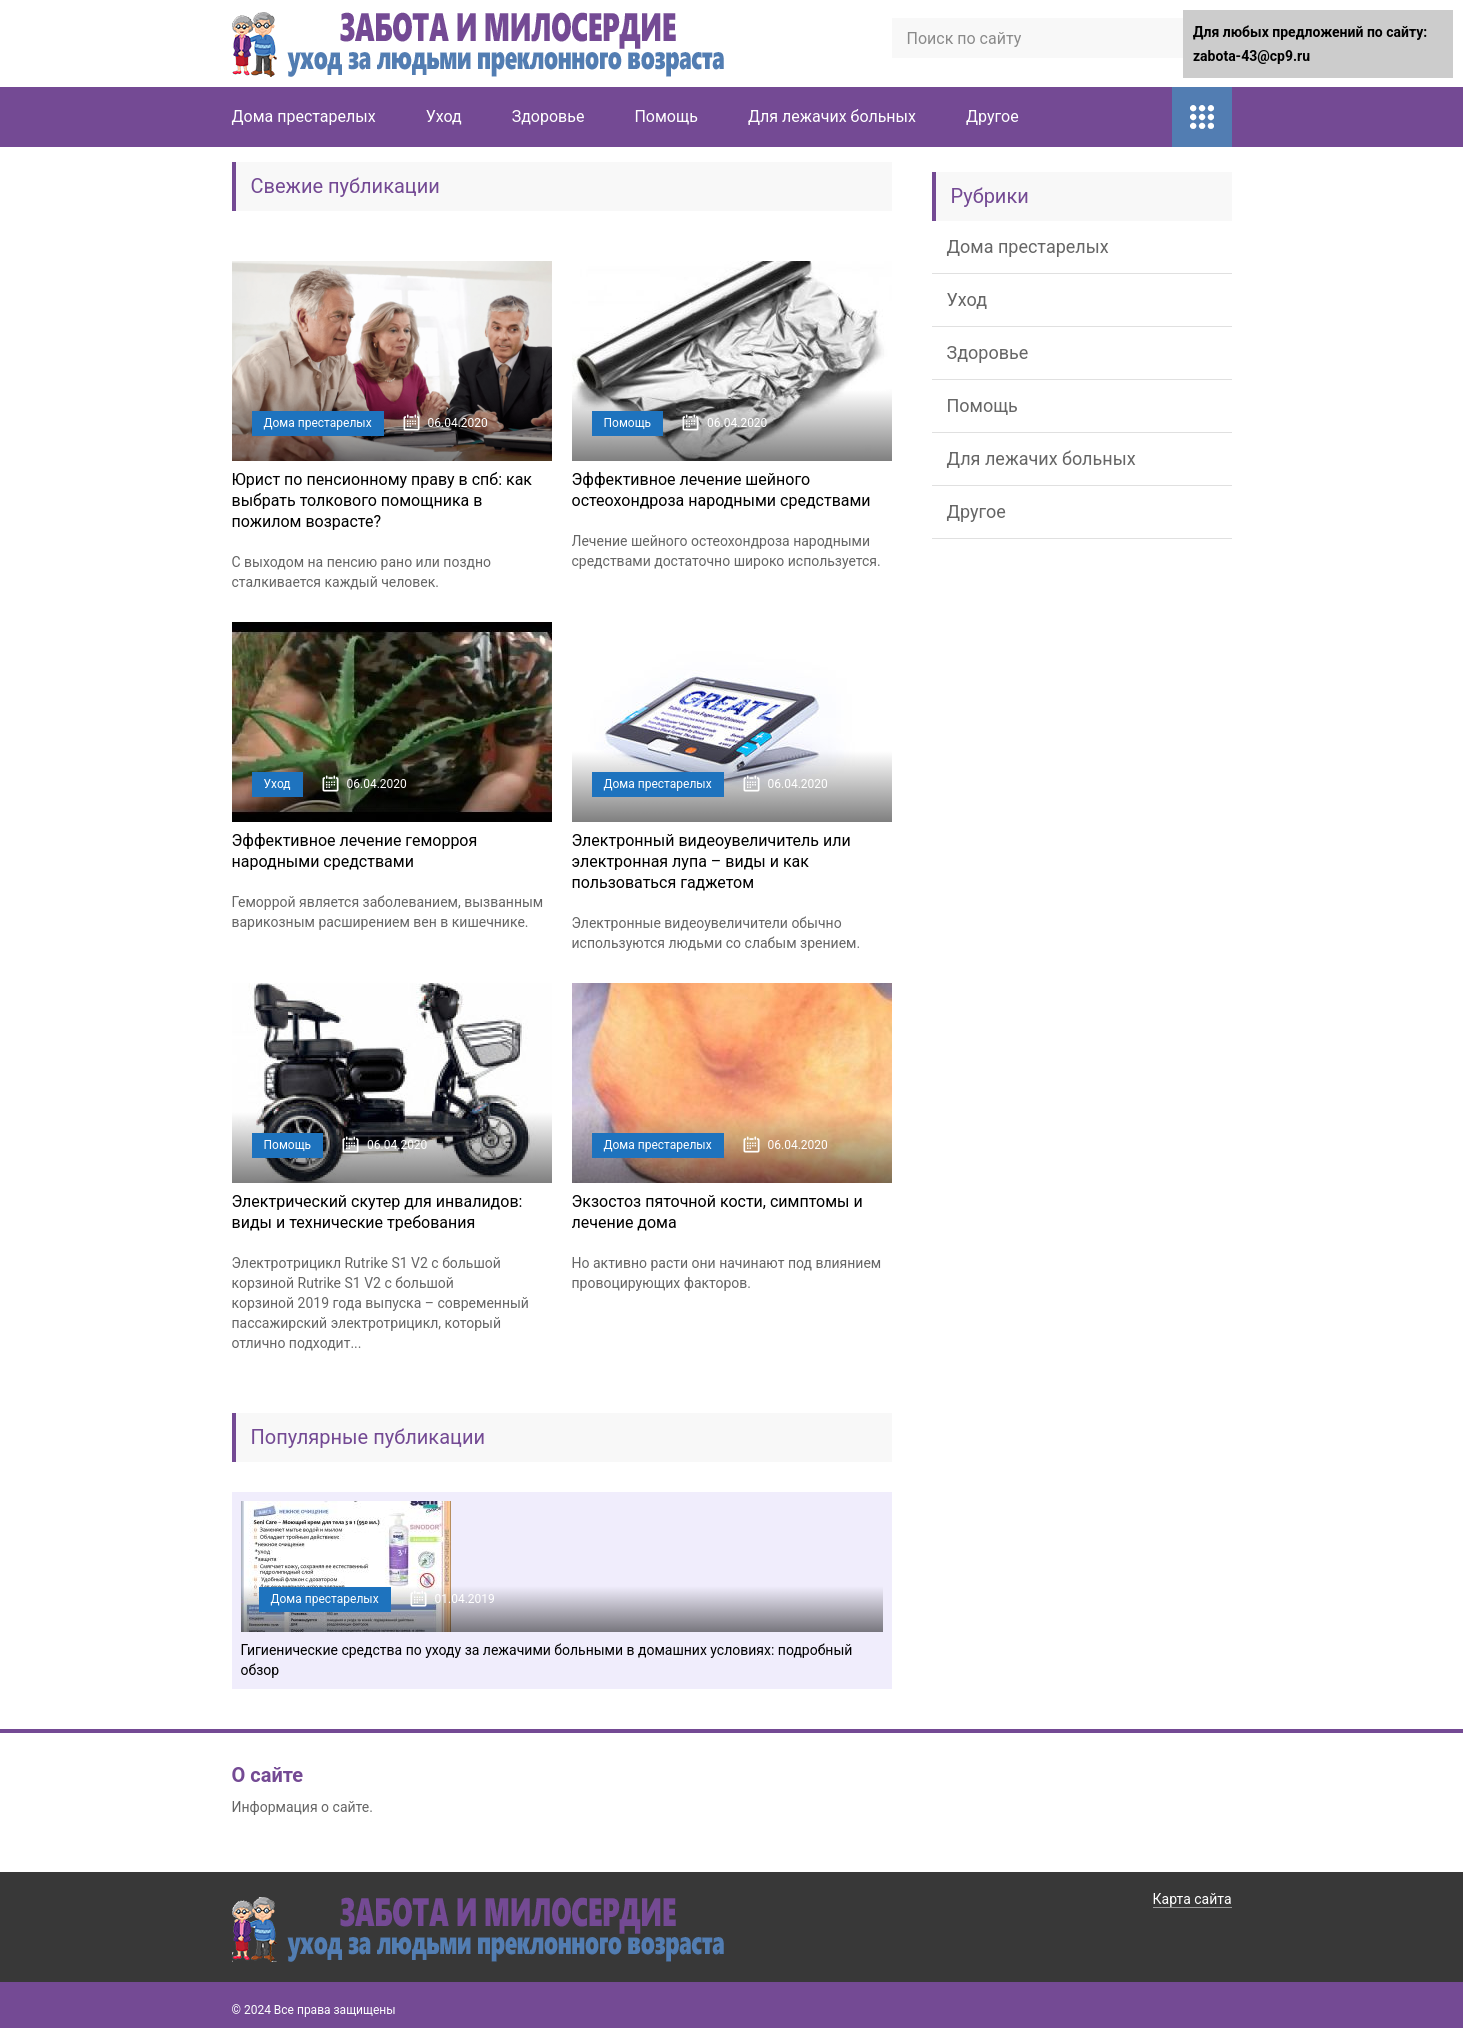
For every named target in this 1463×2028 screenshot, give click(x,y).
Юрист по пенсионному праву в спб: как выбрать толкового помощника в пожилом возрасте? (382, 500)
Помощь (665, 116)
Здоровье (548, 116)
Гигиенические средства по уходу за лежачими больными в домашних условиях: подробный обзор (547, 1660)
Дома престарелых (304, 116)
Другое (992, 116)
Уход (444, 116)
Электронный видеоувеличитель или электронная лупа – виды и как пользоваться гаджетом (711, 861)
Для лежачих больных (832, 116)
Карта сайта (1192, 1899)
